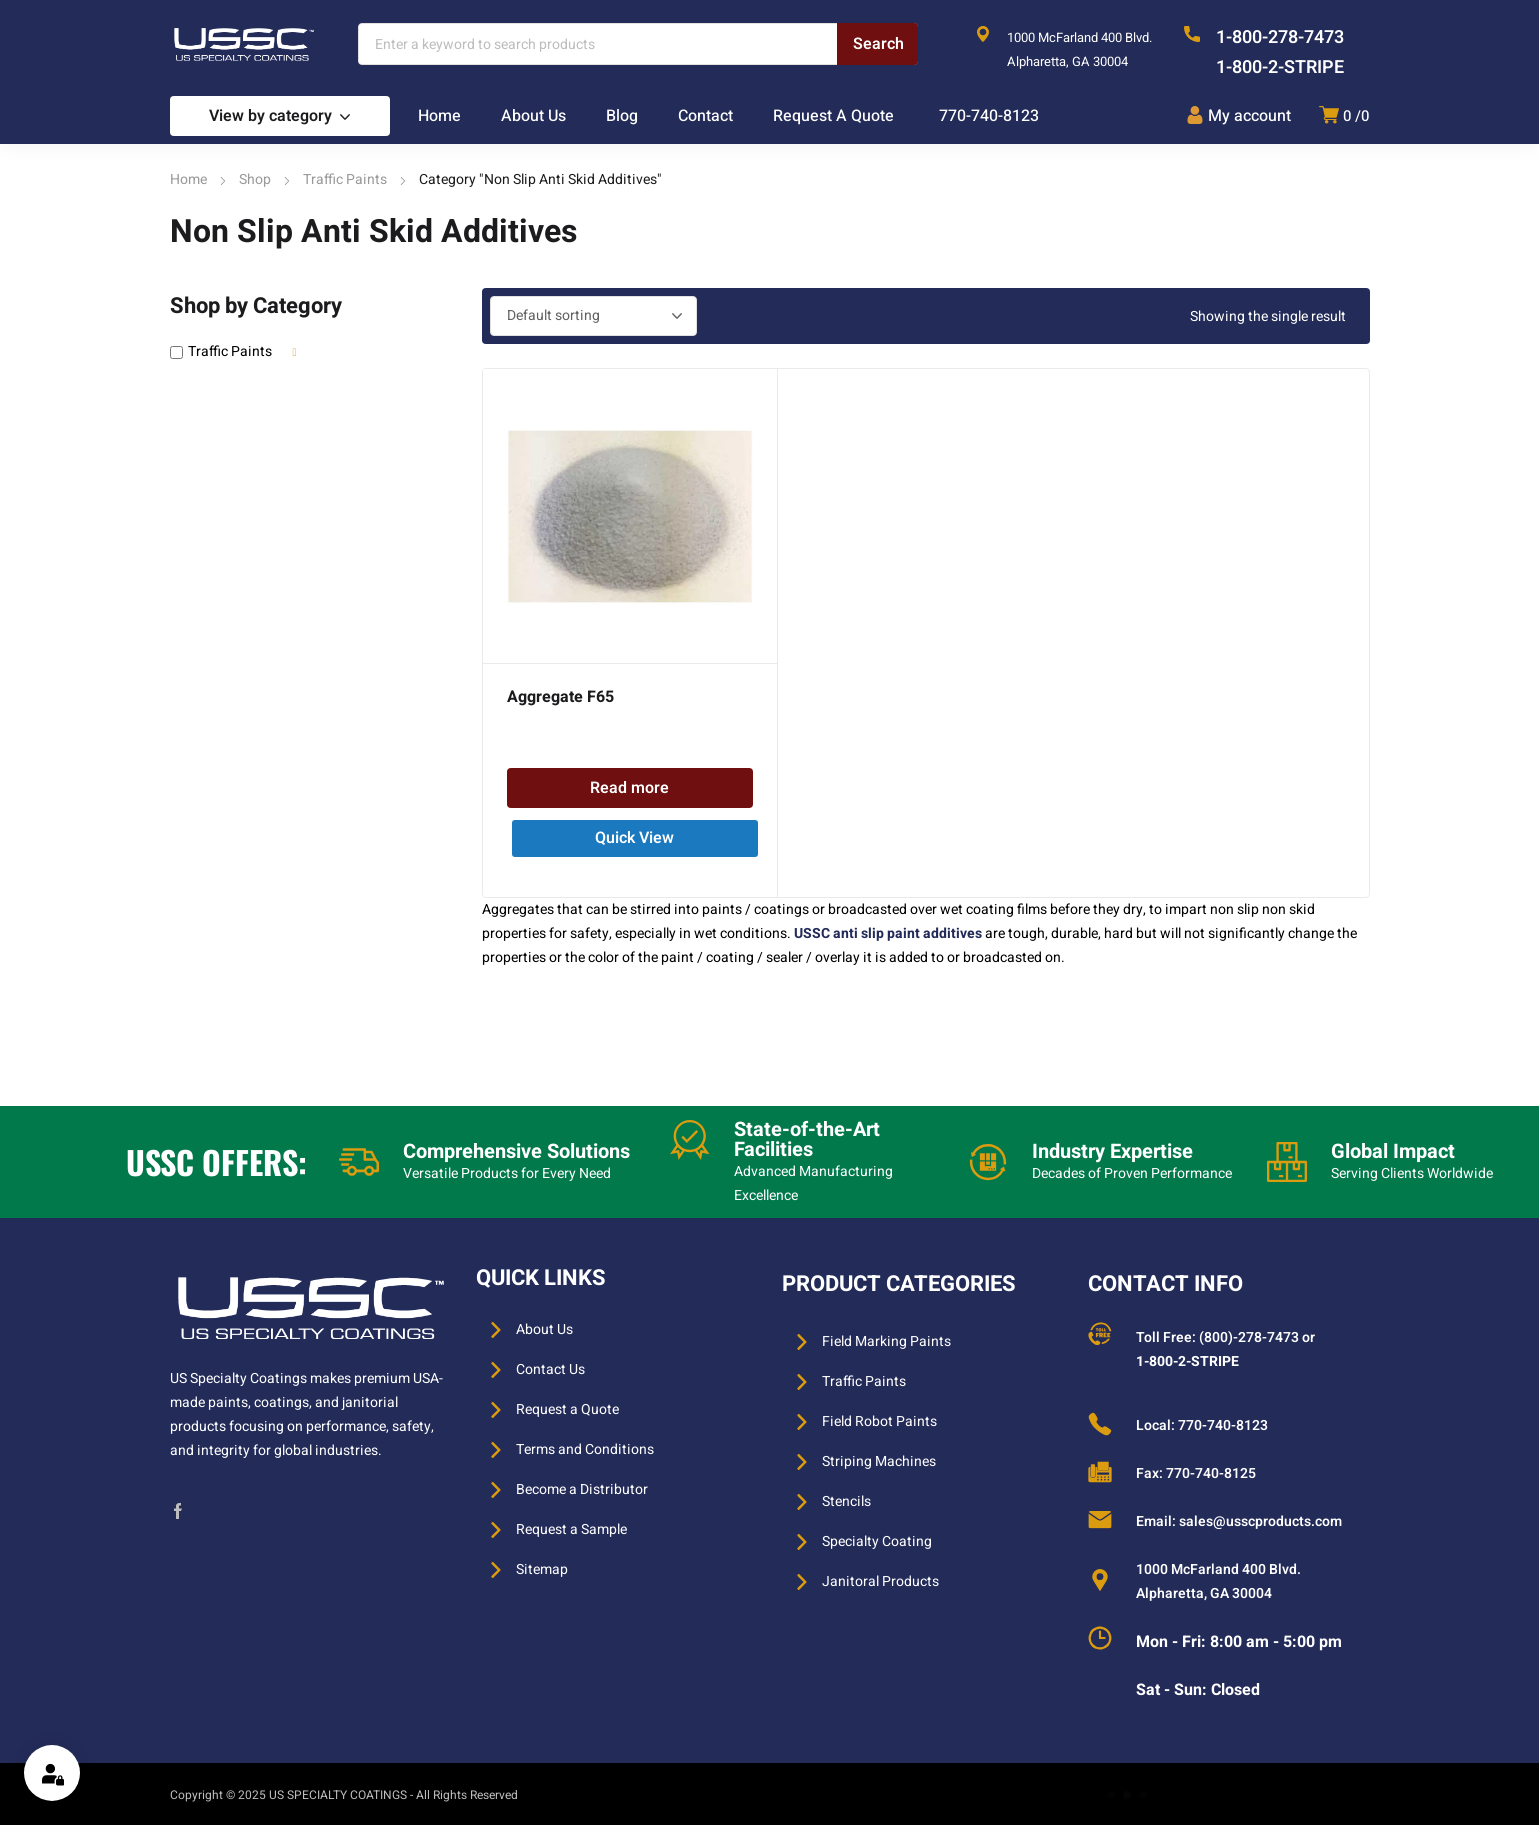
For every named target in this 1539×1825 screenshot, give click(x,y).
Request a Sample (571, 1529)
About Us (544, 1329)
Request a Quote (567, 1409)
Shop (255, 179)
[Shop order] (593, 316)
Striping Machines (879, 1461)
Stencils (846, 1501)
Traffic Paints (345, 179)
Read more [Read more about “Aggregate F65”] (629, 788)
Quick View (634, 838)
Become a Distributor (582, 1489)
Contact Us (550, 1369)
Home (188, 179)
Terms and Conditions (585, 1449)
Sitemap (542, 1569)
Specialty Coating (877, 1541)
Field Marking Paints (886, 1341)
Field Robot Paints (879, 1421)
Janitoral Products (880, 1581)
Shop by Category (256, 306)
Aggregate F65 (560, 697)
